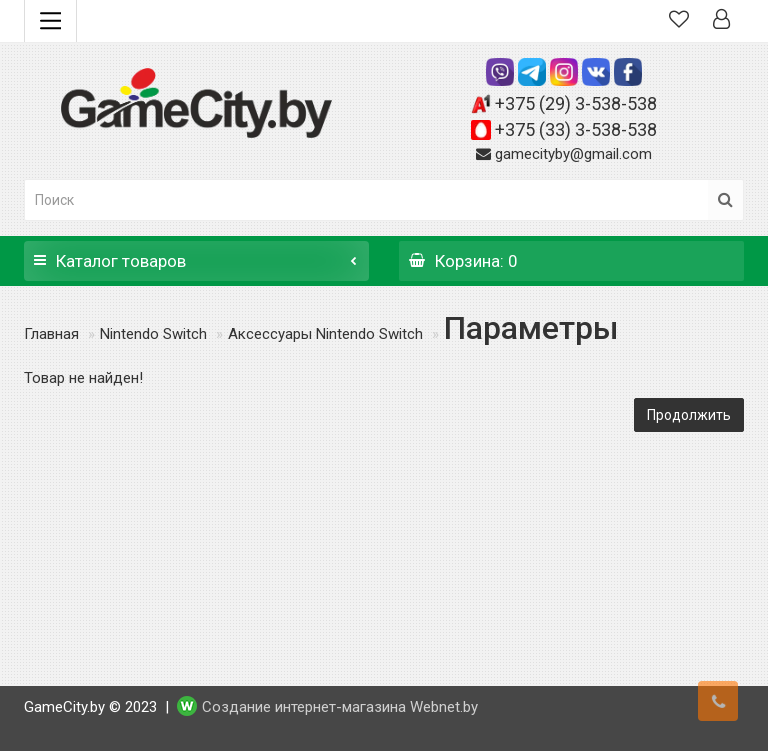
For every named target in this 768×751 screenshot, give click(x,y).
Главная (51, 334)
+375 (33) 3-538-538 (576, 129)
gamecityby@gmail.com (573, 154)
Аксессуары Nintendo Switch (325, 334)
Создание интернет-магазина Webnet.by (340, 707)
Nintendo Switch (153, 334)
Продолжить (689, 415)
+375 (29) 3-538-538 (576, 103)
